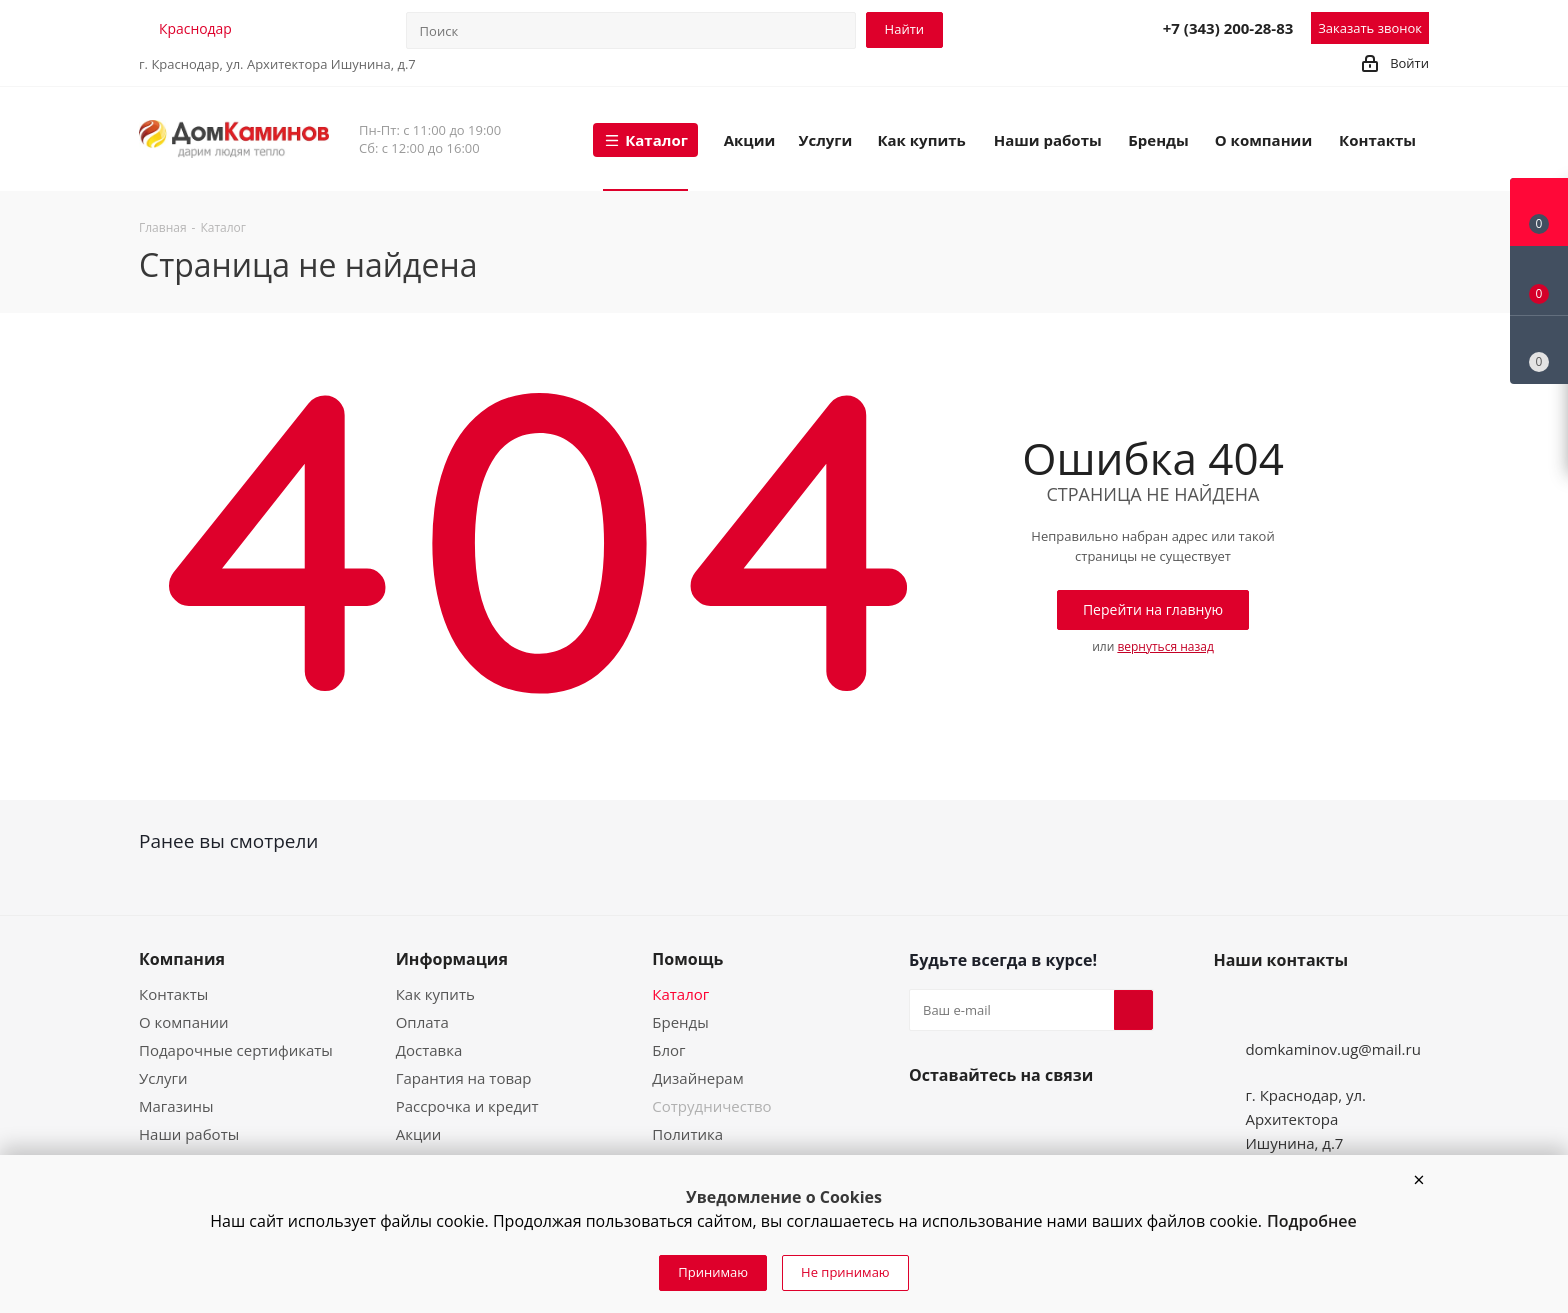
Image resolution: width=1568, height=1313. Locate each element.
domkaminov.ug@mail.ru (1333, 1049)
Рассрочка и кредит (467, 1106)
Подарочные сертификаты (236, 1050)
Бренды (680, 1022)
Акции (419, 1134)
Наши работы (189, 1134)
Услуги (163, 1078)
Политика (687, 1134)
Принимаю (713, 1272)
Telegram (1054, 27)
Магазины (176, 1106)
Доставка (429, 1050)
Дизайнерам (697, 1078)
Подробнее (1312, 1221)
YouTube (977, 1122)
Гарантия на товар (464, 1078)
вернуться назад (1165, 646)
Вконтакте (929, 1122)
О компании (184, 1022)
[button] (1419, 1180)
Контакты (173, 994)
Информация (452, 959)
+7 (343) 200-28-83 (1228, 28)
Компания (182, 959)
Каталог (680, 994)
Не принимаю (845, 1272)
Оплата (422, 1022)
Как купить (435, 994)
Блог (668, 1050)
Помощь (687, 959)
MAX (1098, 27)
